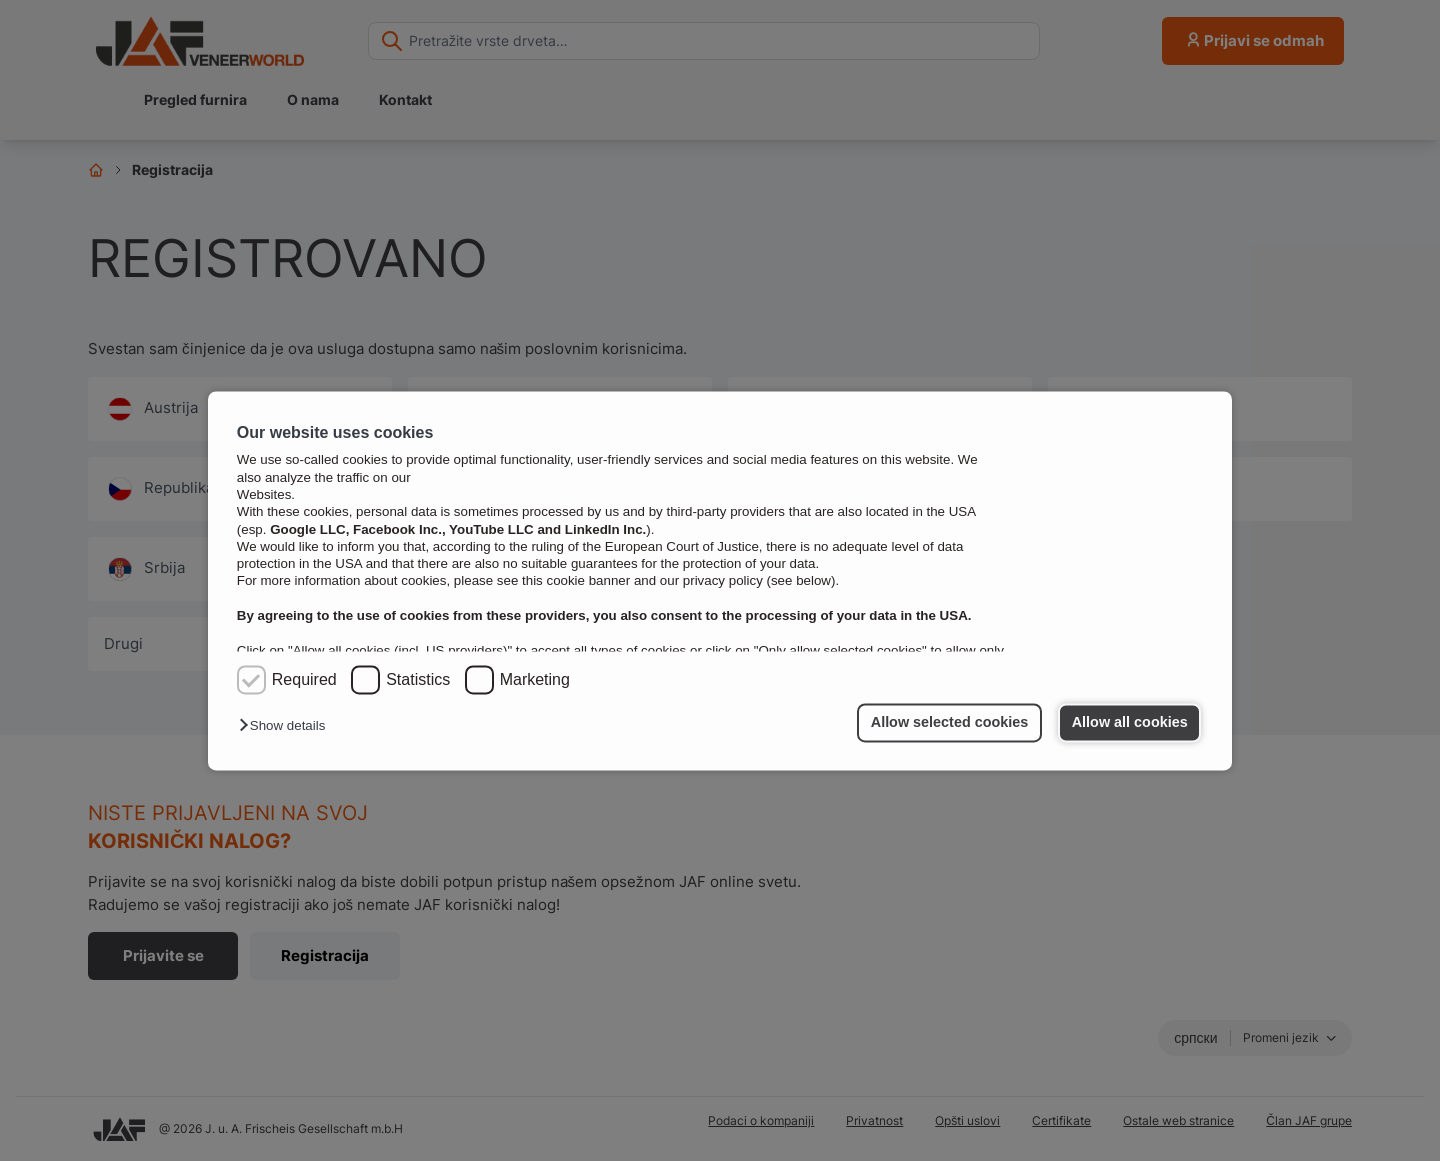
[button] (287, 726)
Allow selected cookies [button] (950, 723)
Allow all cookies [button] (1130, 723)
